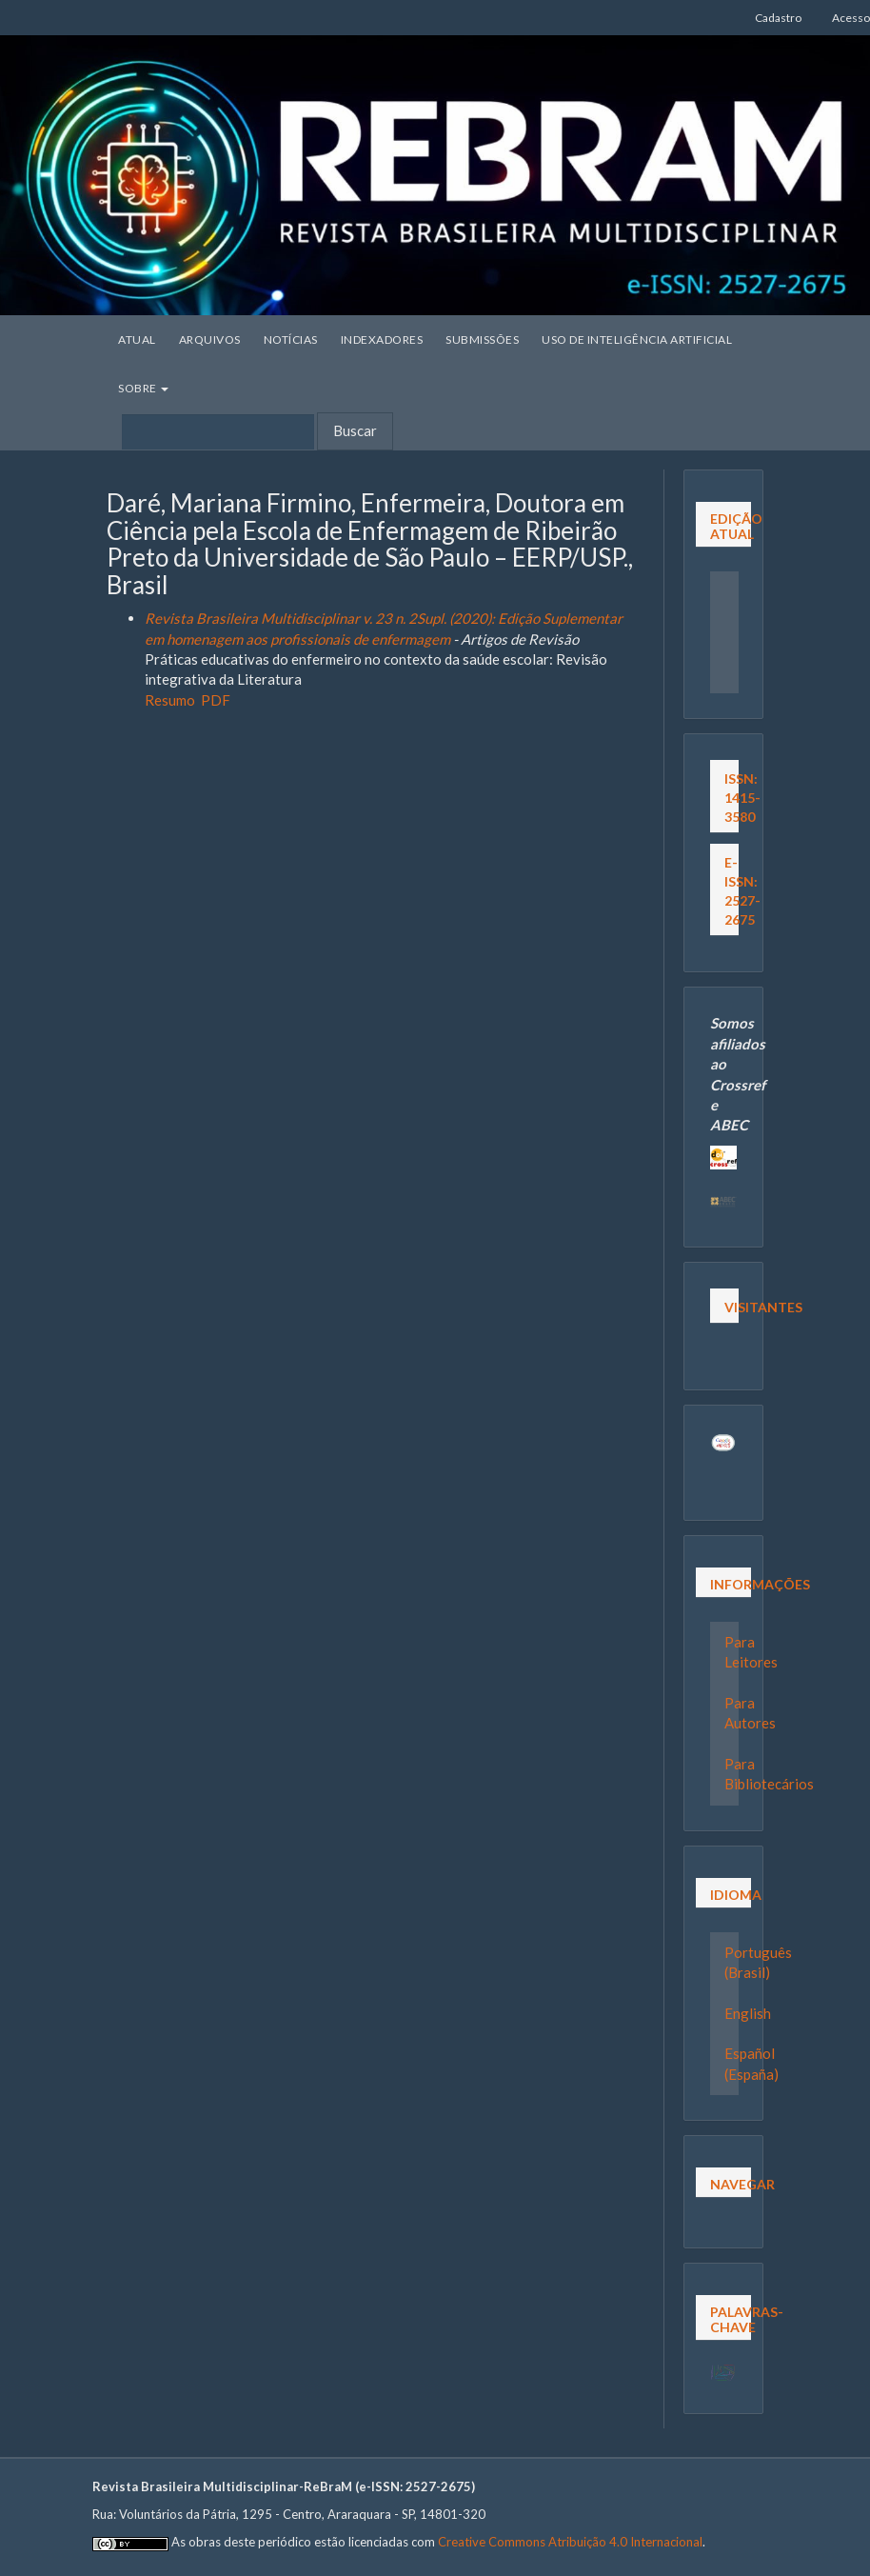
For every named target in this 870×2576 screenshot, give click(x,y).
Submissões (482, 339)
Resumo (170, 700)
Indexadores (382, 339)
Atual (137, 339)
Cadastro (778, 17)
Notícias (291, 339)
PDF (215, 700)
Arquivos (210, 339)
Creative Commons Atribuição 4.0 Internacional (570, 2541)
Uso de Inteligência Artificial (637, 339)
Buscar (355, 430)
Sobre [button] (143, 388)
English (747, 2013)
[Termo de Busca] (218, 431)
